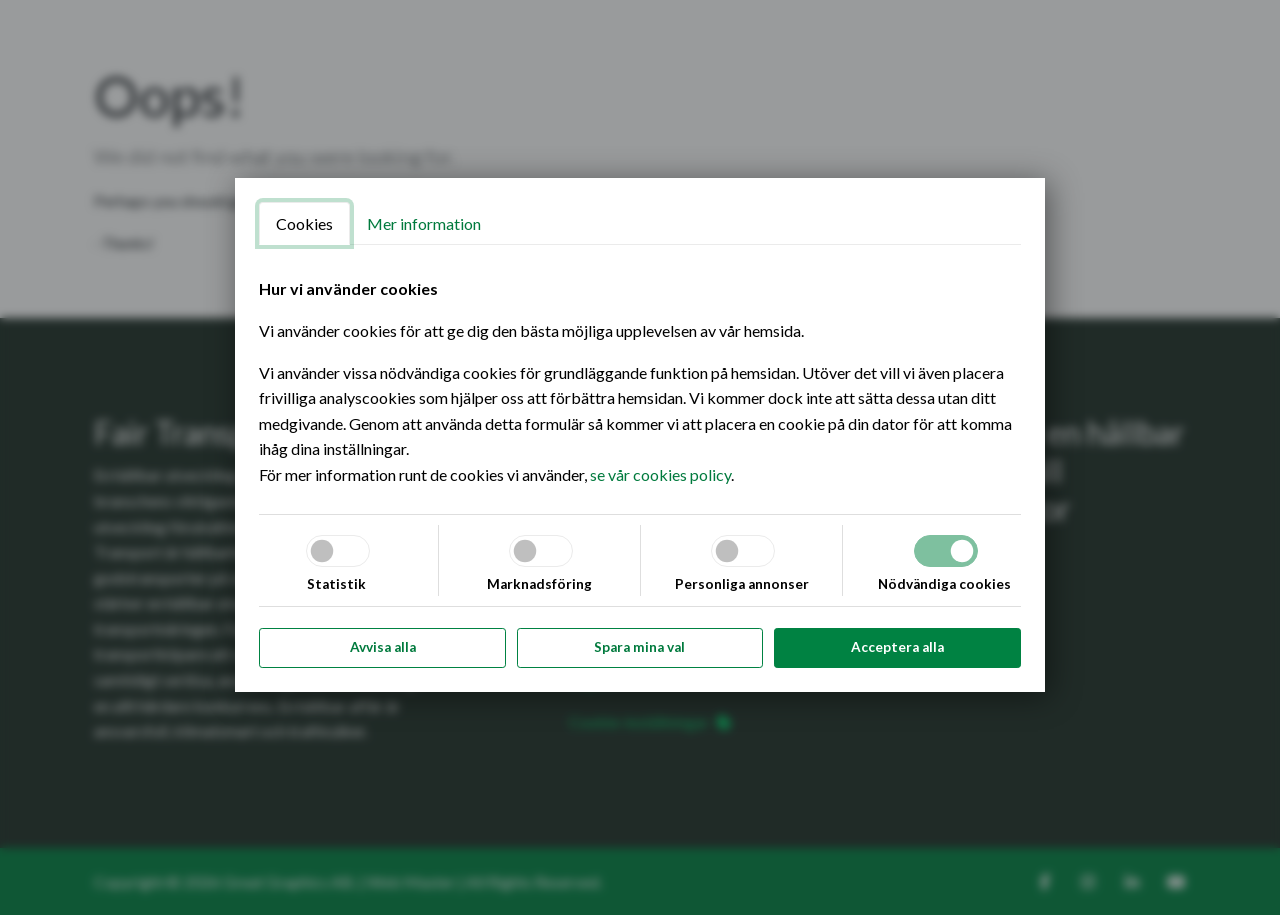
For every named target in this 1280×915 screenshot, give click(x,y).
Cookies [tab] (304, 223)
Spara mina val (639, 647)
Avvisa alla (383, 647)
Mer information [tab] (424, 223)
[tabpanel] (640, 381)
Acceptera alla (897, 647)
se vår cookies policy (660, 474)
